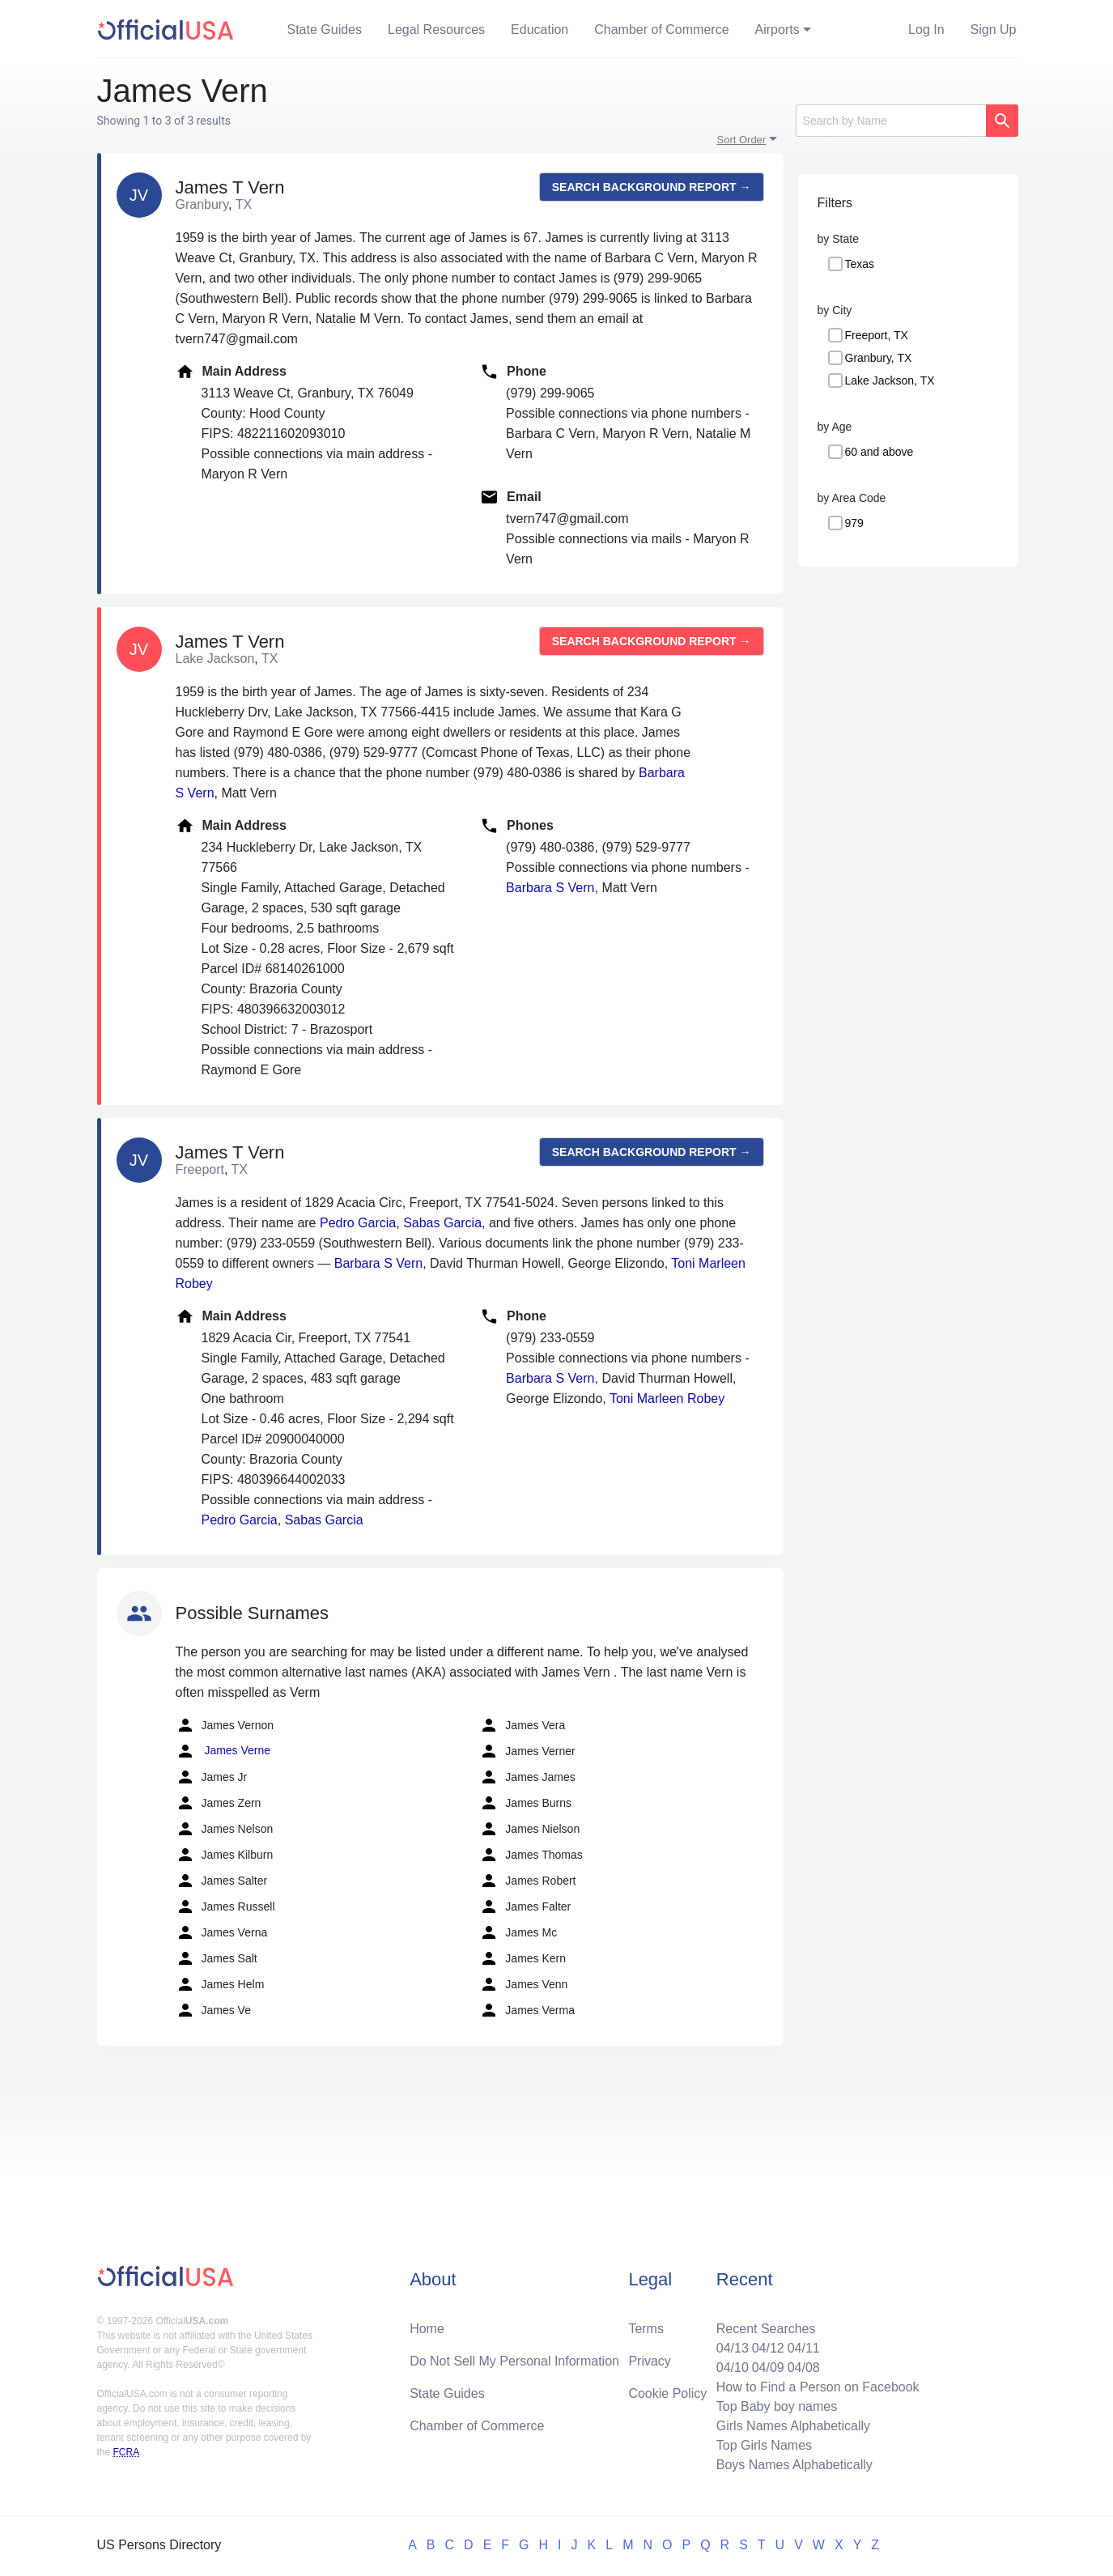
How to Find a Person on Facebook (818, 2387)
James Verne (223, 1751)
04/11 (804, 2348)
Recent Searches (766, 2329)
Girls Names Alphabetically (793, 2426)
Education (539, 29)
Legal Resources (436, 29)
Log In (926, 29)
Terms (646, 2329)
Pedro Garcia (358, 1223)
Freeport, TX (876, 335)
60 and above (879, 451)
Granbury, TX (878, 358)
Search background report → (651, 187)
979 (854, 523)
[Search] (891, 120)
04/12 (768, 2348)
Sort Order (742, 140)
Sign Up (994, 29)
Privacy (649, 2361)
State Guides (325, 29)
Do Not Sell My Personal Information (514, 2361)
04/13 (732, 2348)
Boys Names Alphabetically (794, 2465)
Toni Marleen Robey (667, 1398)
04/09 (768, 2367)
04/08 (804, 2367)
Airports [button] (777, 29)
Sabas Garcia (442, 1223)
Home (427, 2329)
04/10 (732, 2367)
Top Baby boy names (776, 2406)
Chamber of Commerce (661, 29)
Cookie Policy (667, 2393)
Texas (860, 264)
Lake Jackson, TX (890, 380)
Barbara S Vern (550, 888)
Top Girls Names (764, 2445)
